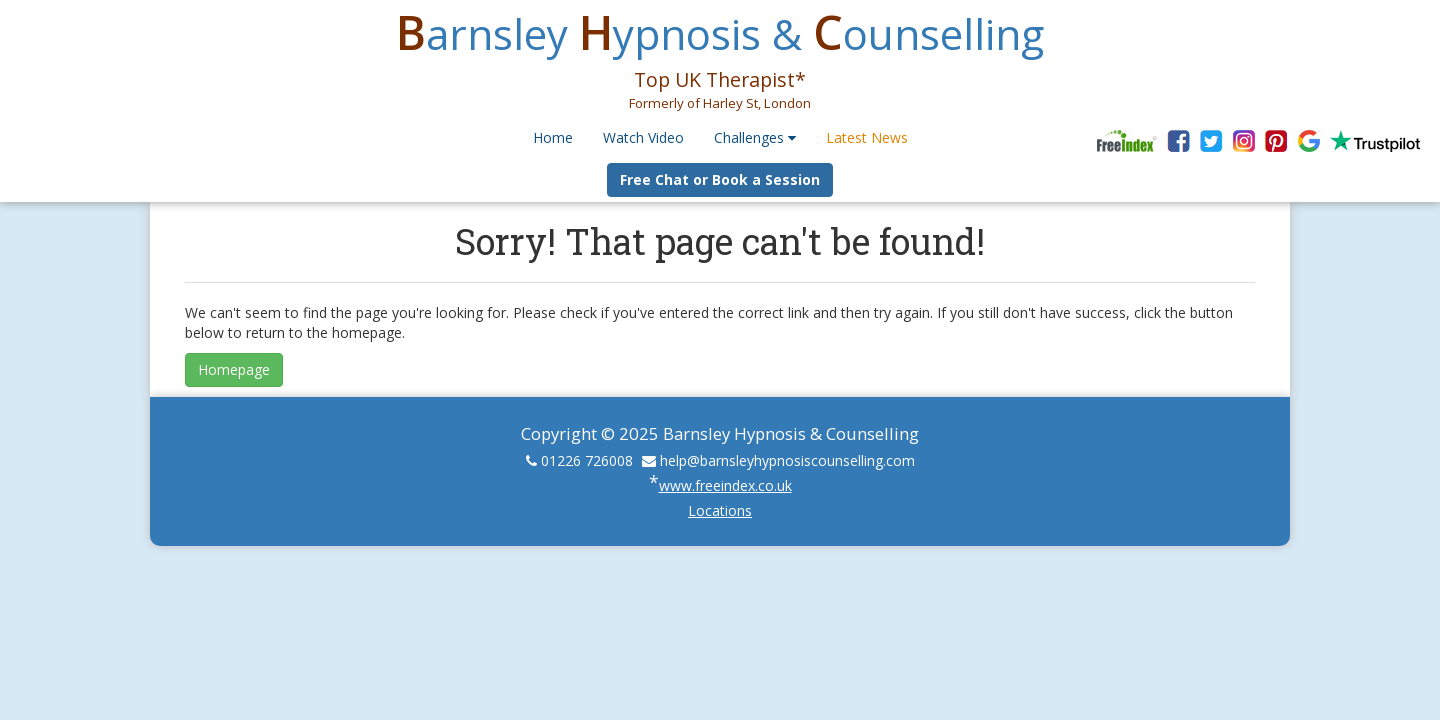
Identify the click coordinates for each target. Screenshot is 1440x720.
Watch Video (643, 137)
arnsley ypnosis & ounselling (720, 33)
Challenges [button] (755, 137)
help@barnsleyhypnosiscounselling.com (787, 460)
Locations (720, 510)
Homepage (234, 369)
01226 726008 (587, 460)
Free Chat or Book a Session (720, 179)
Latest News (867, 137)
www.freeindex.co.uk (725, 485)
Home (553, 137)
